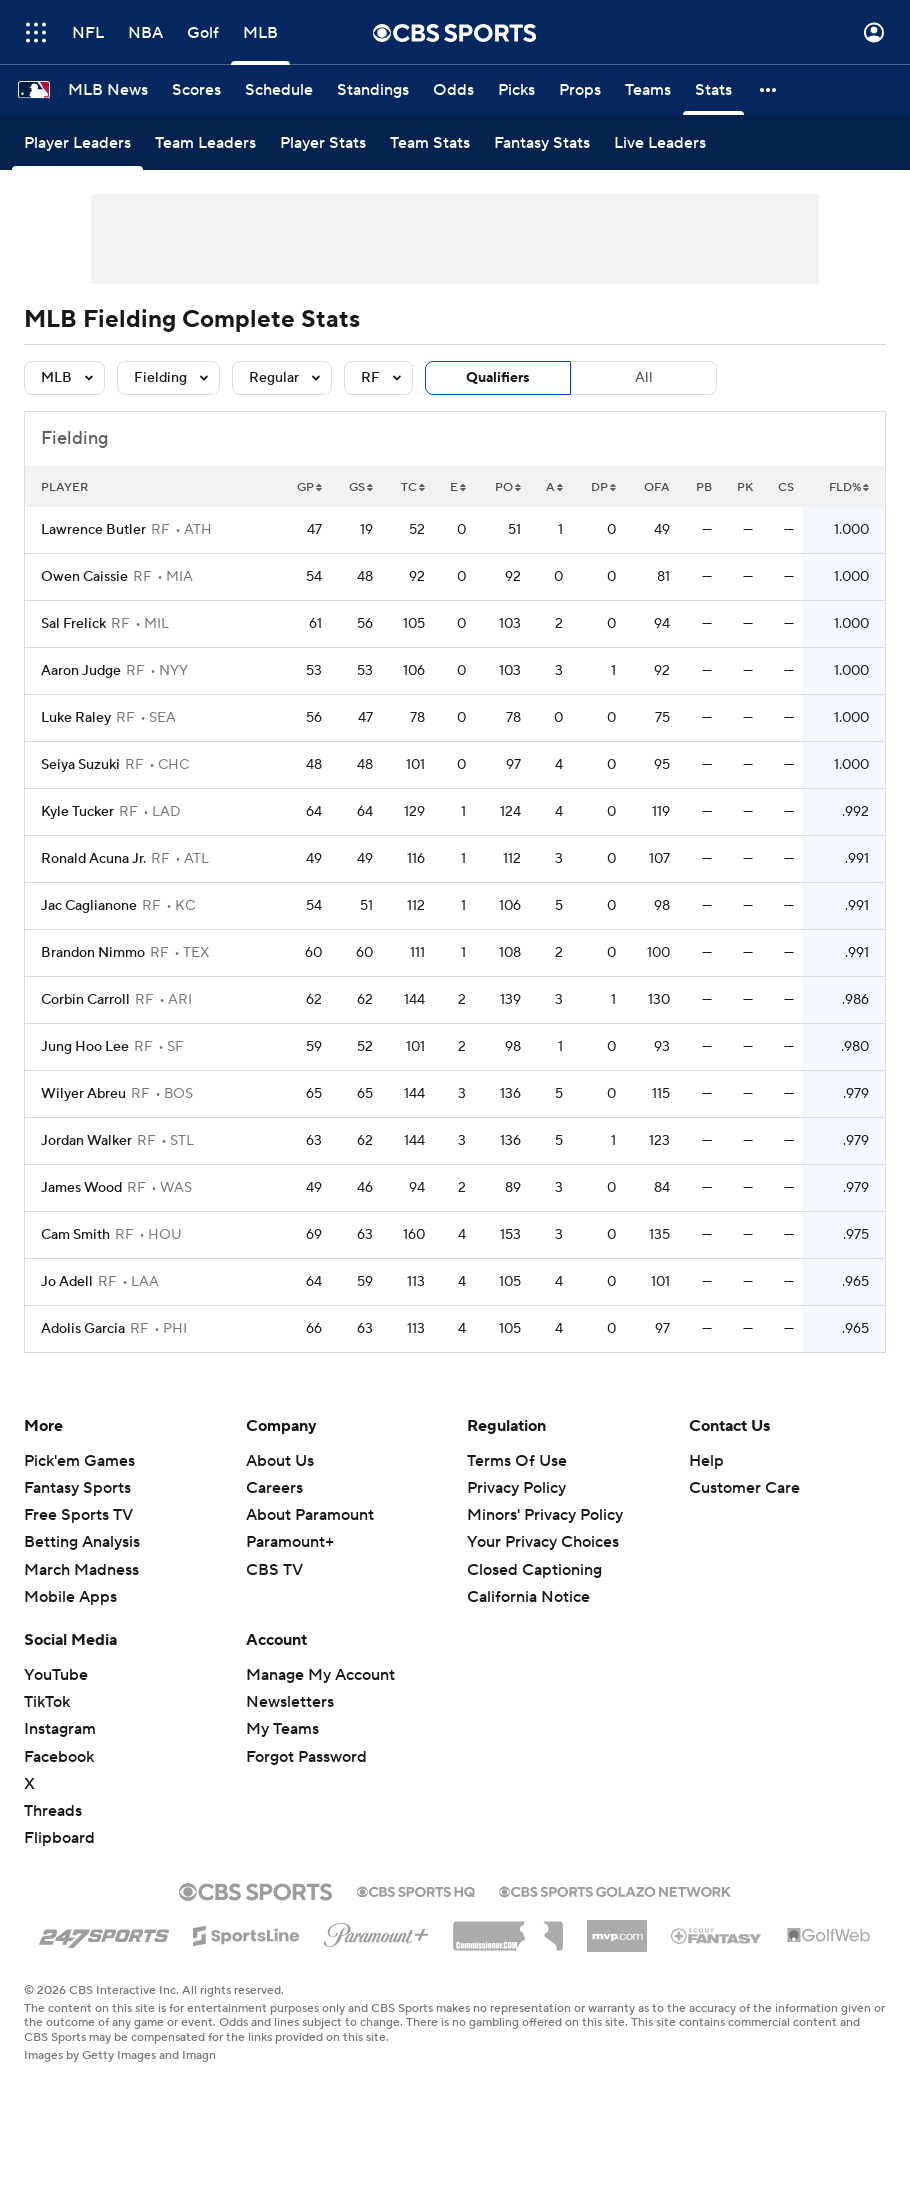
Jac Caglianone (89, 906)
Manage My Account (320, 1675)
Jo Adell (67, 1282)
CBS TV (274, 1570)
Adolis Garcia (83, 1329)
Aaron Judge (81, 671)
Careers (274, 1488)
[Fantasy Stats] (542, 142)
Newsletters (290, 1702)
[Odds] (453, 90)
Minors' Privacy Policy (545, 1515)
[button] (769, 90)
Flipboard (59, 1838)
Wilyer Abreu (83, 1094)
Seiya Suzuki (80, 765)
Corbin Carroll (85, 1000)
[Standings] (373, 90)
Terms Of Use (517, 1461)
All (644, 378)
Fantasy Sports (77, 1488)
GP (309, 487)
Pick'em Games (79, 1461)
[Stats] (713, 90)
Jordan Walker (86, 1141)
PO (508, 487)
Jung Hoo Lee (85, 1047)
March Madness (81, 1570)
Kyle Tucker (77, 812)
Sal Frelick (73, 624)
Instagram (60, 1729)
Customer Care (744, 1488)
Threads (53, 1811)
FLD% (849, 487)
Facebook (59, 1757)
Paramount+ (290, 1542)
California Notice (528, 1597)
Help (706, 1461)
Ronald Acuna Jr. (93, 859)
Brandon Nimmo (93, 953)
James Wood (81, 1188)
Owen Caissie (84, 577)
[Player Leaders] (77, 142)
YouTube (56, 1675)
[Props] (580, 90)
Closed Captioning (534, 1570)
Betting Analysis (82, 1542)
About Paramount (310, 1515)
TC (413, 487)
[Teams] (648, 90)
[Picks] (516, 90)
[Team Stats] (430, 142)
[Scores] (196, 90)
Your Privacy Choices (543, 1542)
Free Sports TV (78, 1515)
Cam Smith (75, 1235)
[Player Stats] (323, 142)
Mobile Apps (70, 1597)
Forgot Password (306, 1757)
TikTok (47, 1702)
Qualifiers (498, 378)
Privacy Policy (516, 1488)
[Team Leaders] (205, 142)
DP (603, 487)
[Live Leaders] (660, 142)
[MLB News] (108, 90)
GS (361, 487)
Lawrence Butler (93, 530)
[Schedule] (279, 90)
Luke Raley (76, 718)
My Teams (282, 1729)
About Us (280, 1461)
